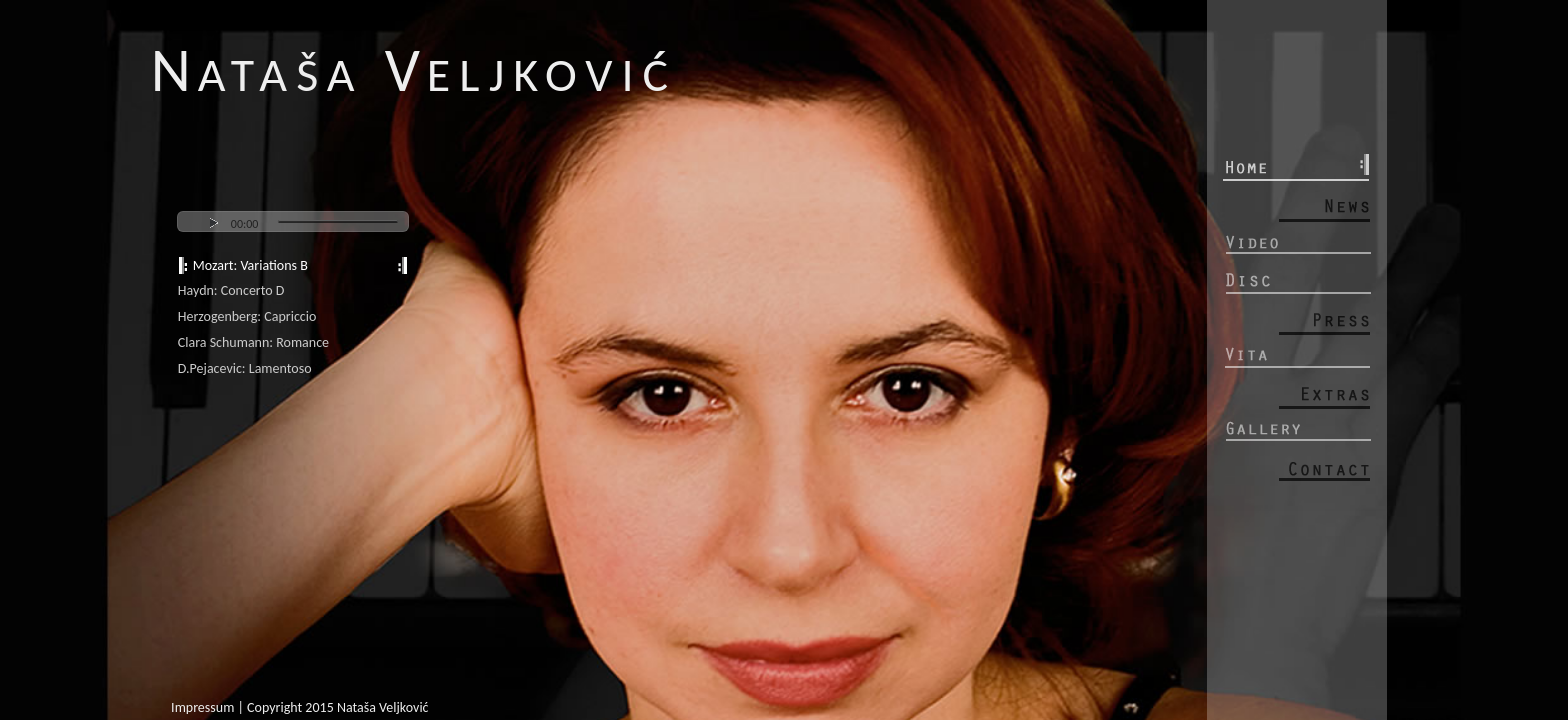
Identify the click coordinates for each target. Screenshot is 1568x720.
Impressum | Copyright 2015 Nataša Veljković (299, 707)
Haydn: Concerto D (231, 290)
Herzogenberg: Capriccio (247, 316)
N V (414, 70)
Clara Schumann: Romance (253, 342)
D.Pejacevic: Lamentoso (245, 368)
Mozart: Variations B (250, 265)
